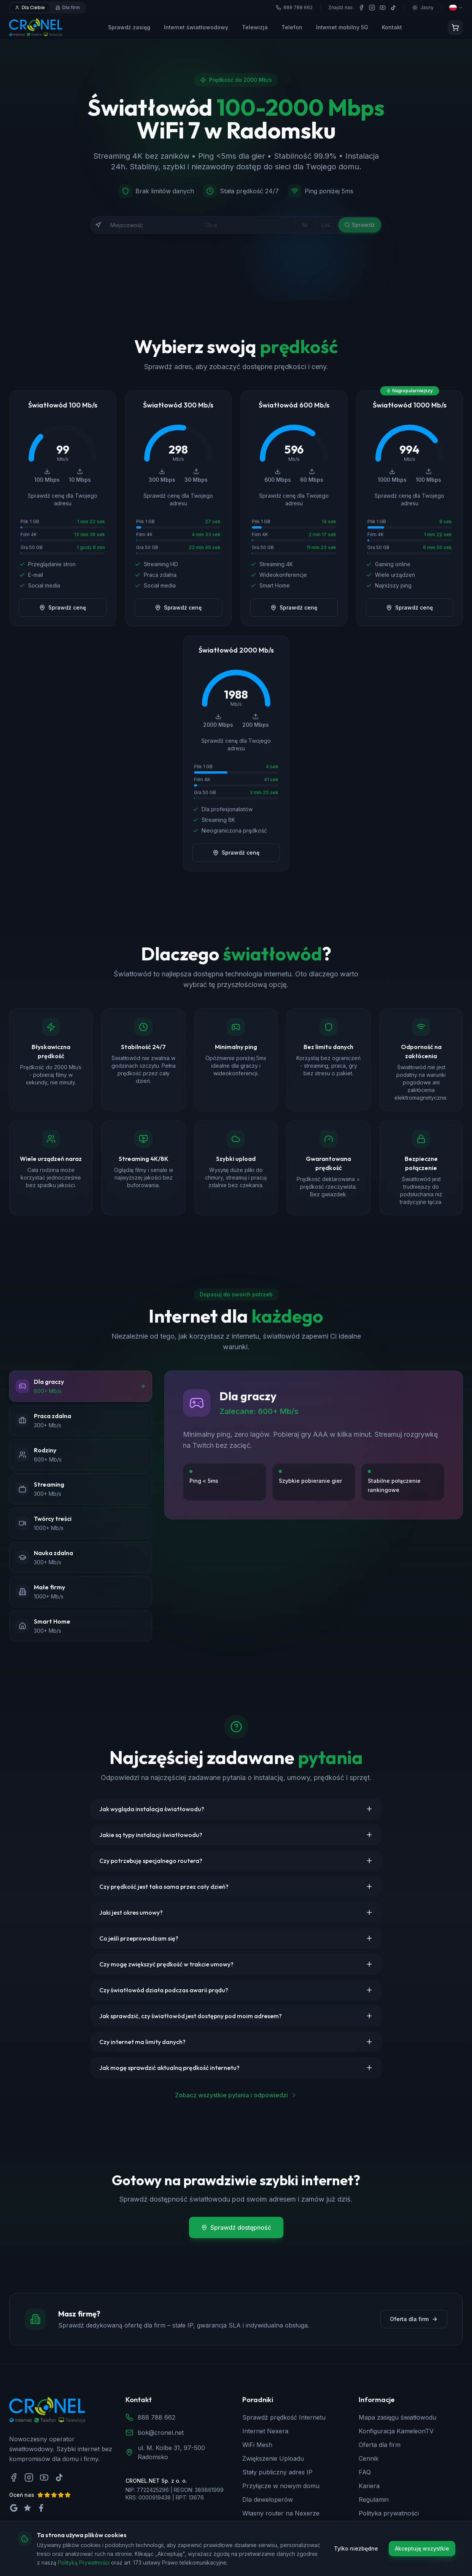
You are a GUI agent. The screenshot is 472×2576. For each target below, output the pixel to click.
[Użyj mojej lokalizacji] (98, 224)
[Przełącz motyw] (423, 8)
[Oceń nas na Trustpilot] (27, 2507)
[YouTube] (383, 8)
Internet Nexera (265, 2431)
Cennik (368, 2458)
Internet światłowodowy (196, 27)
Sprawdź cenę (62, 607)
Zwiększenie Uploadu (273, 2458)
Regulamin (374, 2499)
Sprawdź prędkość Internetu (284, 2417)
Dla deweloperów (267, 2499)
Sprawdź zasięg (129, 27)
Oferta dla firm (414, 2319)
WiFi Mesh (257, 2445)
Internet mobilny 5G (342, 27)
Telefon (291, 27)
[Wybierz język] (456, 8)
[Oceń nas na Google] (13, 2507)
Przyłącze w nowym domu (280, 2486)
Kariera (369, 2486)
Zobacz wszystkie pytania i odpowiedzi (236, 2095)
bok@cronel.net (161, 2432)
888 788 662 (156, 2417)
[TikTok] (393, 8)
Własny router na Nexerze (280, 2513)
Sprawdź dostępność (236, 2227)
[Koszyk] (455, 27)
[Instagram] (372, 8)
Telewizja (255, 27)
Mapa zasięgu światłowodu (397, 2417)
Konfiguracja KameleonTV (396, 2431)
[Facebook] (361, 8)
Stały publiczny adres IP (277, 2472)
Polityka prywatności (389, 2513)
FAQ (365, 2472)
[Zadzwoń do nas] (449, 2553)
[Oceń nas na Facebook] (41, 2507)
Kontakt (392, 27)
